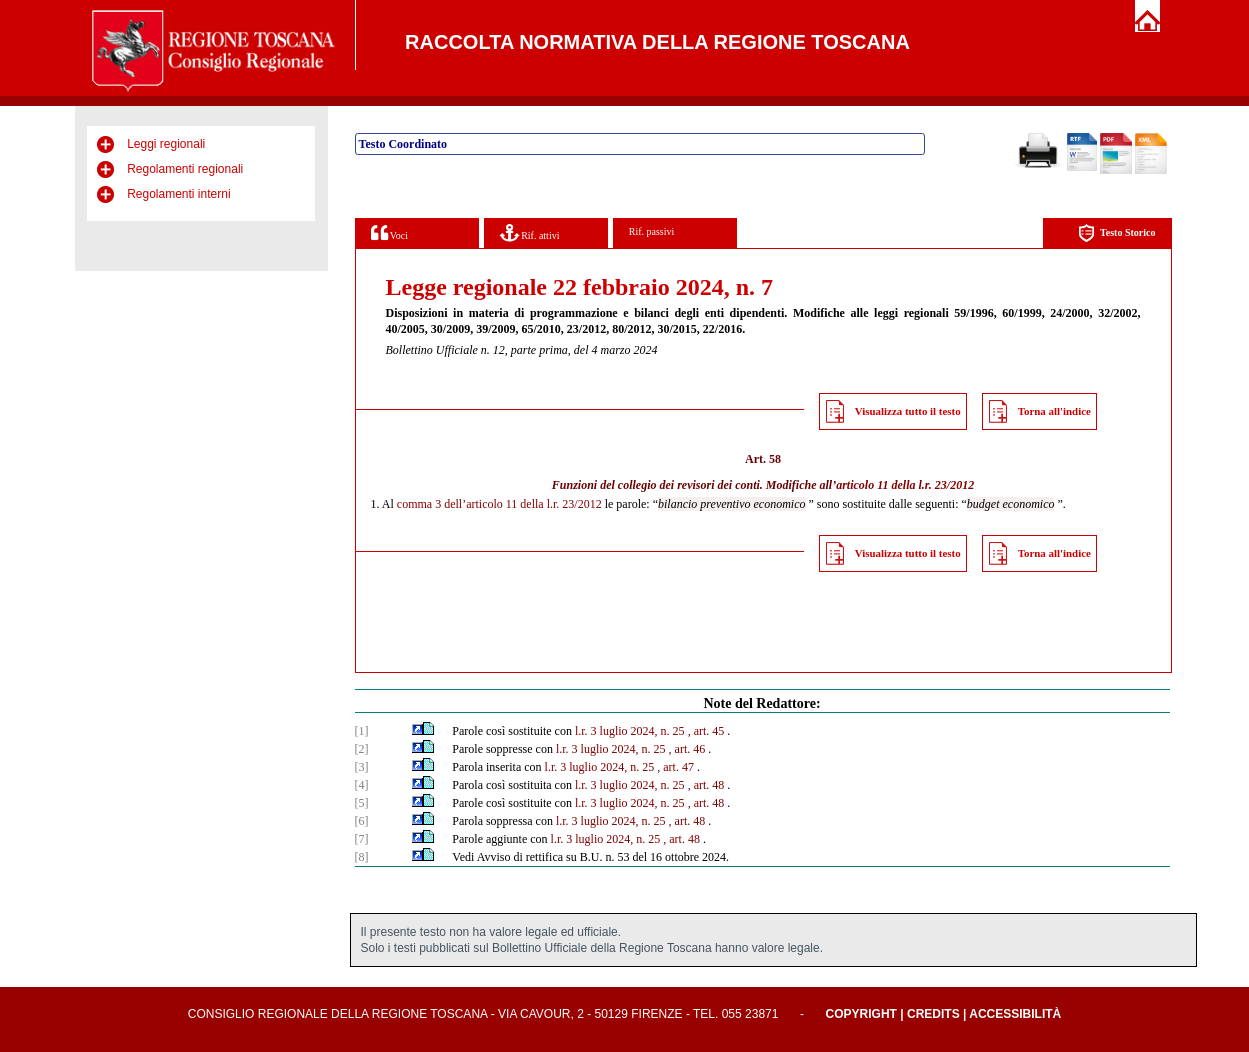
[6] (362, 821)
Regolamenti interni (178, 194)
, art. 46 (687, 749)
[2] (362, 749)
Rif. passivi (652, 231)
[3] (362, 767)
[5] (362, 803)
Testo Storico (1116, 233)
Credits (933, 1014)
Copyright (861, 1014)
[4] (362, 785)
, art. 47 (675, 767)
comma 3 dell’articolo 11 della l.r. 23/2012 (499, 504)
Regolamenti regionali (185, 169)
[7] (362, 839)
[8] (362, 857)
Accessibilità (1015, 1014)
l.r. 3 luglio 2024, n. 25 (630, 731)
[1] (362, 731)
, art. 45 (706, 731)
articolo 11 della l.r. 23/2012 (905, 485)
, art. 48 (706, 785)
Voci (389, 232)
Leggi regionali (166, 144)
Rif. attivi (530, 232)
